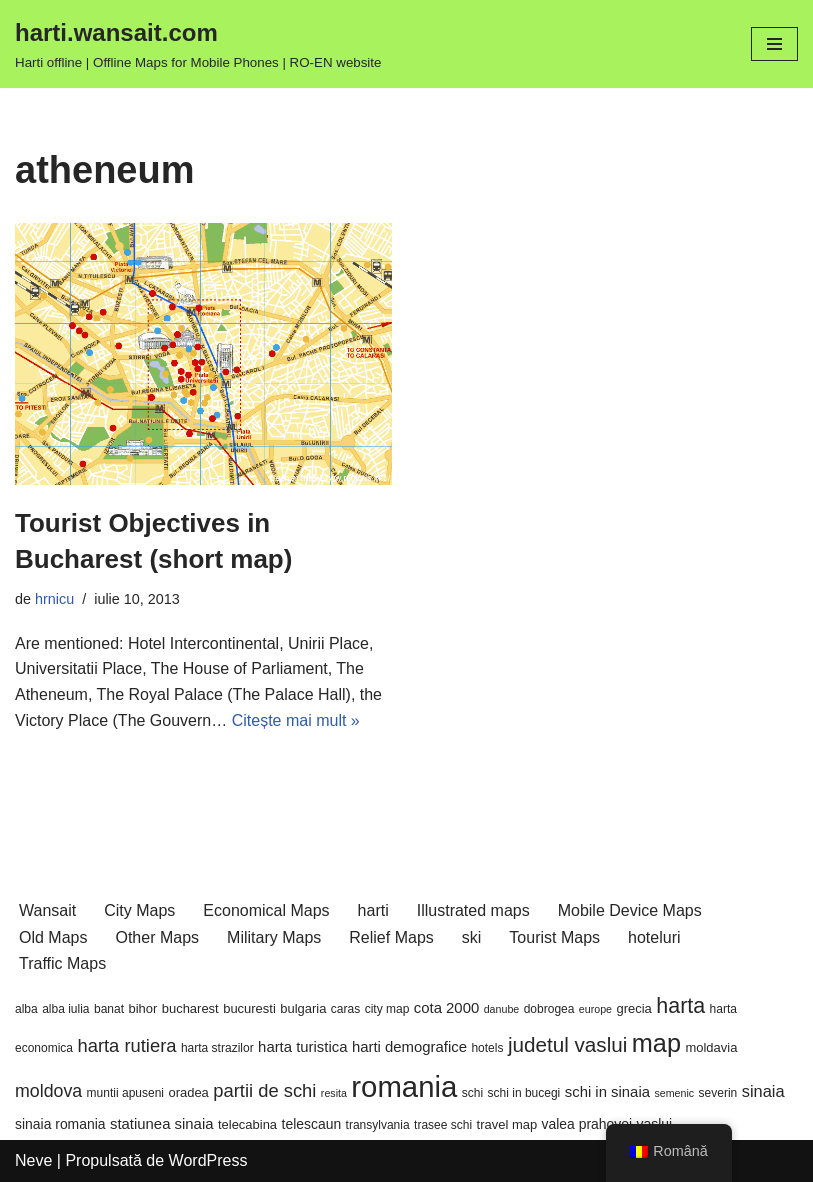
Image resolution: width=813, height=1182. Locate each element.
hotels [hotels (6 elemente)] (487, 1048)
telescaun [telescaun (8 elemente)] (312, 1124)
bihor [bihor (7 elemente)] (142, 1008)
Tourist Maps (554, 937)
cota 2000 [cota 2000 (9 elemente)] (446, 1008)
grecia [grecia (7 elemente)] (634, 1008)
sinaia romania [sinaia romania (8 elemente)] (60, 1124)
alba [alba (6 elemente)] (26, 1009)
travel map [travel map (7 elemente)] (507, 1124)
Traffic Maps (62, 963)
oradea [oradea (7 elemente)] (188, 1092)
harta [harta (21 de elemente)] (680, 1006)
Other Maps (157, 937)
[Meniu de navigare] (774, 44)
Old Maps (53, 937)
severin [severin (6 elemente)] (718, 1093)
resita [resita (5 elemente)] (334, 1093)
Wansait (47, 910)
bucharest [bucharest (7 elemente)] (190, 1008)
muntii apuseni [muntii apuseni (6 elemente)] (125, 1093)
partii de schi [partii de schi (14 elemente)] (264, 1090)
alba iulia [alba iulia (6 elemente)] (65, 1009)
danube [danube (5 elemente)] (502, 1009)
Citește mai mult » (296, 720)
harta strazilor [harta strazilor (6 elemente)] (217, 1048)
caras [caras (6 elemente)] (345, 1009)
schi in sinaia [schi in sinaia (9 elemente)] (607, 1092)
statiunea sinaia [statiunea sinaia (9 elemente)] (161, 1124)
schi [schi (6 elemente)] (472, 1093)
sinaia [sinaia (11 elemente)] (763, 1091)
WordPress (208, 1160)
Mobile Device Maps (630, 910)
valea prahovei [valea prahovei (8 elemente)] (587, 1124)
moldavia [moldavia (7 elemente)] (711, 1047)
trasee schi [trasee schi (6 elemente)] (443, 1125)
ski (472, 937)
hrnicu (54, 599)
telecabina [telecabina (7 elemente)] (247, 1124)
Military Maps (274, 937)
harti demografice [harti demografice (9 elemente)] (409, 1047)
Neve (33, 1160)
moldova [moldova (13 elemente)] (48, 1091)
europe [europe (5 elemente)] (595, 1009)
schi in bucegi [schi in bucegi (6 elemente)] (524, 1093)
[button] (203, 354)
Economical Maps (266, 910)
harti (373, 910)
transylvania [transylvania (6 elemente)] (378, 1125)
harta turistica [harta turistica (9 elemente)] (302, 1047)
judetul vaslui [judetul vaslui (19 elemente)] (567, 1044)
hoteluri (654, 937)
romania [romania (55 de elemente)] (404, 1086)
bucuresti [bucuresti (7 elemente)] (249, 1008)
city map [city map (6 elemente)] (387, 1009)
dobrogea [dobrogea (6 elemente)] (549, 1009)
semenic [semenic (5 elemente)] (674, 1093)
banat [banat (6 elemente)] (109, 1009)
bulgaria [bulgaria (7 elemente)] (303, 1008)
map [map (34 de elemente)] (656, 1043)
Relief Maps (391, 937)
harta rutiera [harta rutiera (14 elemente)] (126, 1045)
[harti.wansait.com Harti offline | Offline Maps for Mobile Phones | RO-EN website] (198, 44)
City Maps (139, 910)
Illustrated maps (473, 910)
